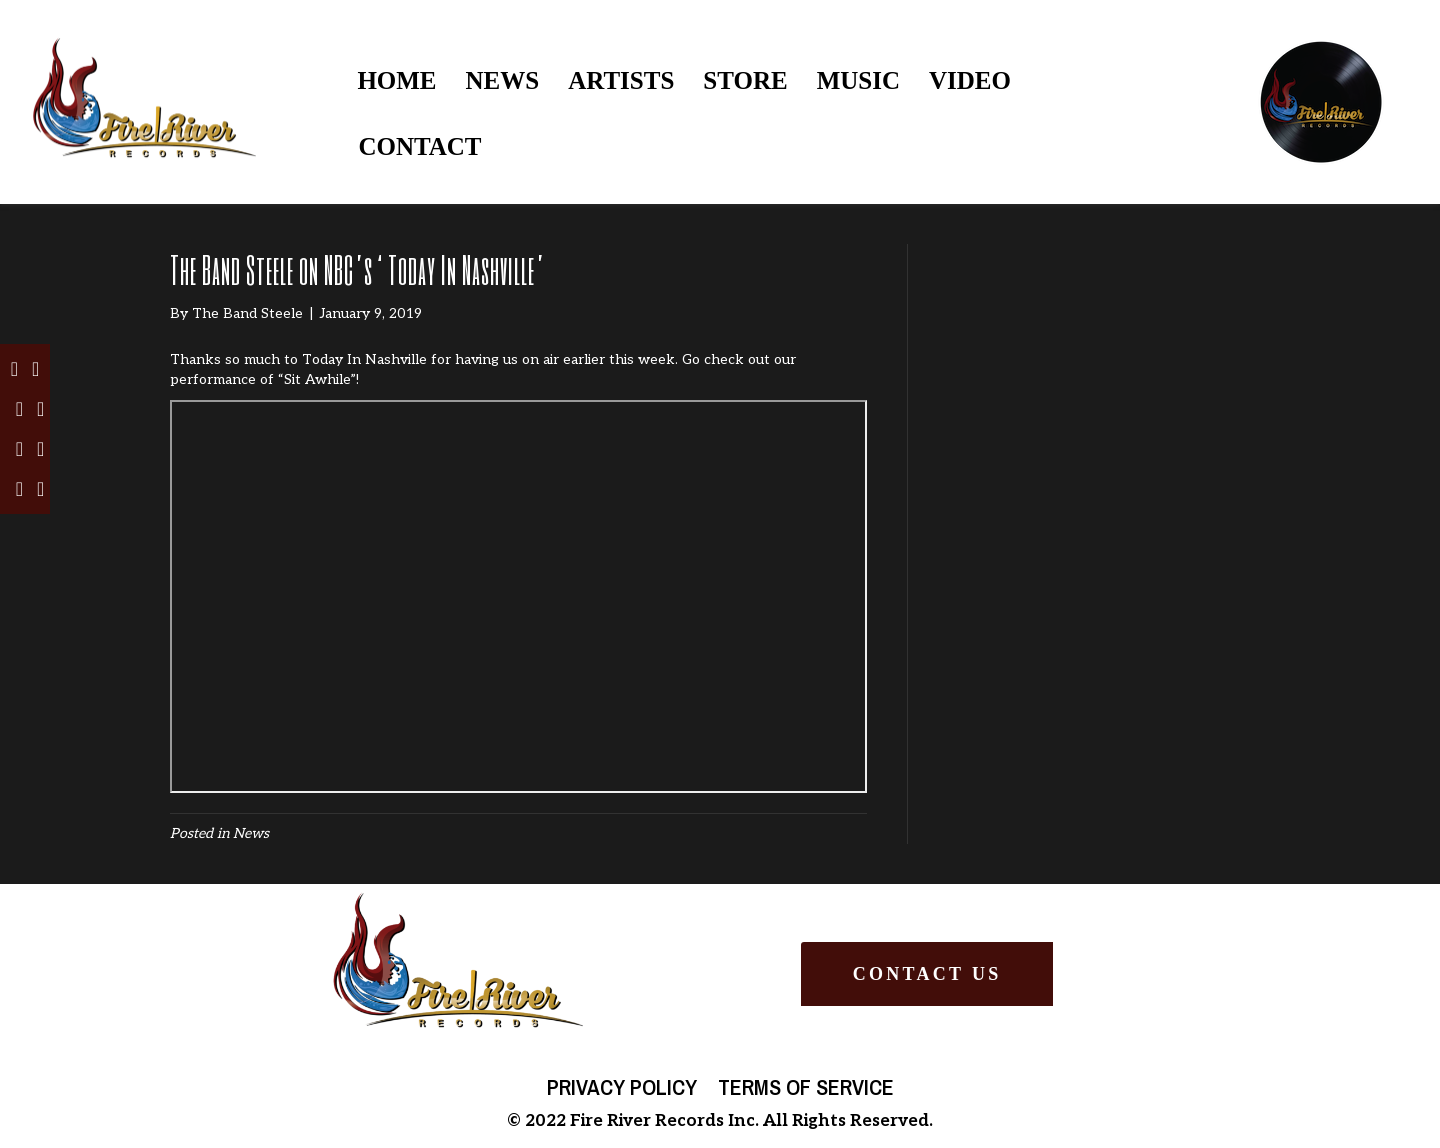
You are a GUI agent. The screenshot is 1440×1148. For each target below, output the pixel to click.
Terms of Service (806, 1087)
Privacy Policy (622, 1087)
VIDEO (970, 80)
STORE (745, 80)
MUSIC (858, 80)
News (251, 833)
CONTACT (419, 146)
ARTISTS (621, 80)
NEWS (503, 80)
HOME (396, 80)
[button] (927, 974)
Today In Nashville (364, 359)
